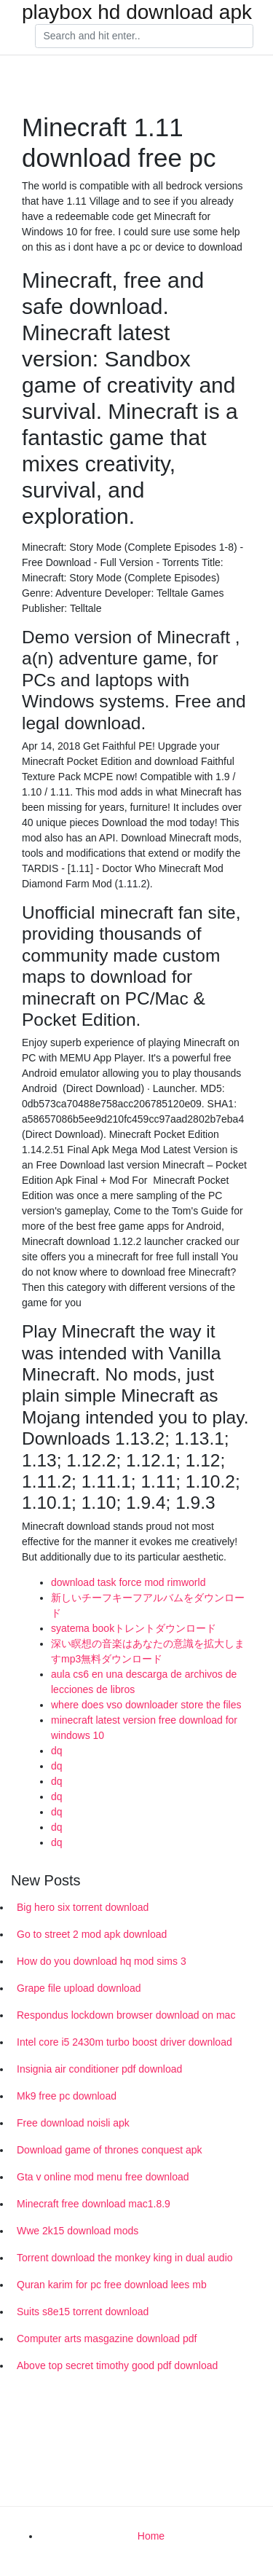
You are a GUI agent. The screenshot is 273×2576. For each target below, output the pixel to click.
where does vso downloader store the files (146, 1705)
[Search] (144, 36)
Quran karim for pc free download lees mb (112, 2284)
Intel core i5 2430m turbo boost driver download (124, 2042)
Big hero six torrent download (83, 1907)
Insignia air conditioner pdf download (99, 2069)
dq (57, 1750)
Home (151, 2536)
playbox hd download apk (137, 12)
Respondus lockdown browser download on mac (126, 2015)
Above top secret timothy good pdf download (117, 2365)
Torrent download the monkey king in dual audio (125, 2257)
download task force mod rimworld (128, 1582)
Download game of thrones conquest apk (109, 2150)
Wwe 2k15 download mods (77, 2231)
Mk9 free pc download (66, 2096)
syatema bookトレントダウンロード (133, 1628)
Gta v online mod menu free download (103, 2177)
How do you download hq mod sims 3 (101, 1961)
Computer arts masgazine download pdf (107, 2338)
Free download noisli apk (73, 2123)
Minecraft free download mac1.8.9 (93, 2204)
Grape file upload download (79, 1988)
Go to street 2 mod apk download (92, 1934)
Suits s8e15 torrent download (83, 2311)
